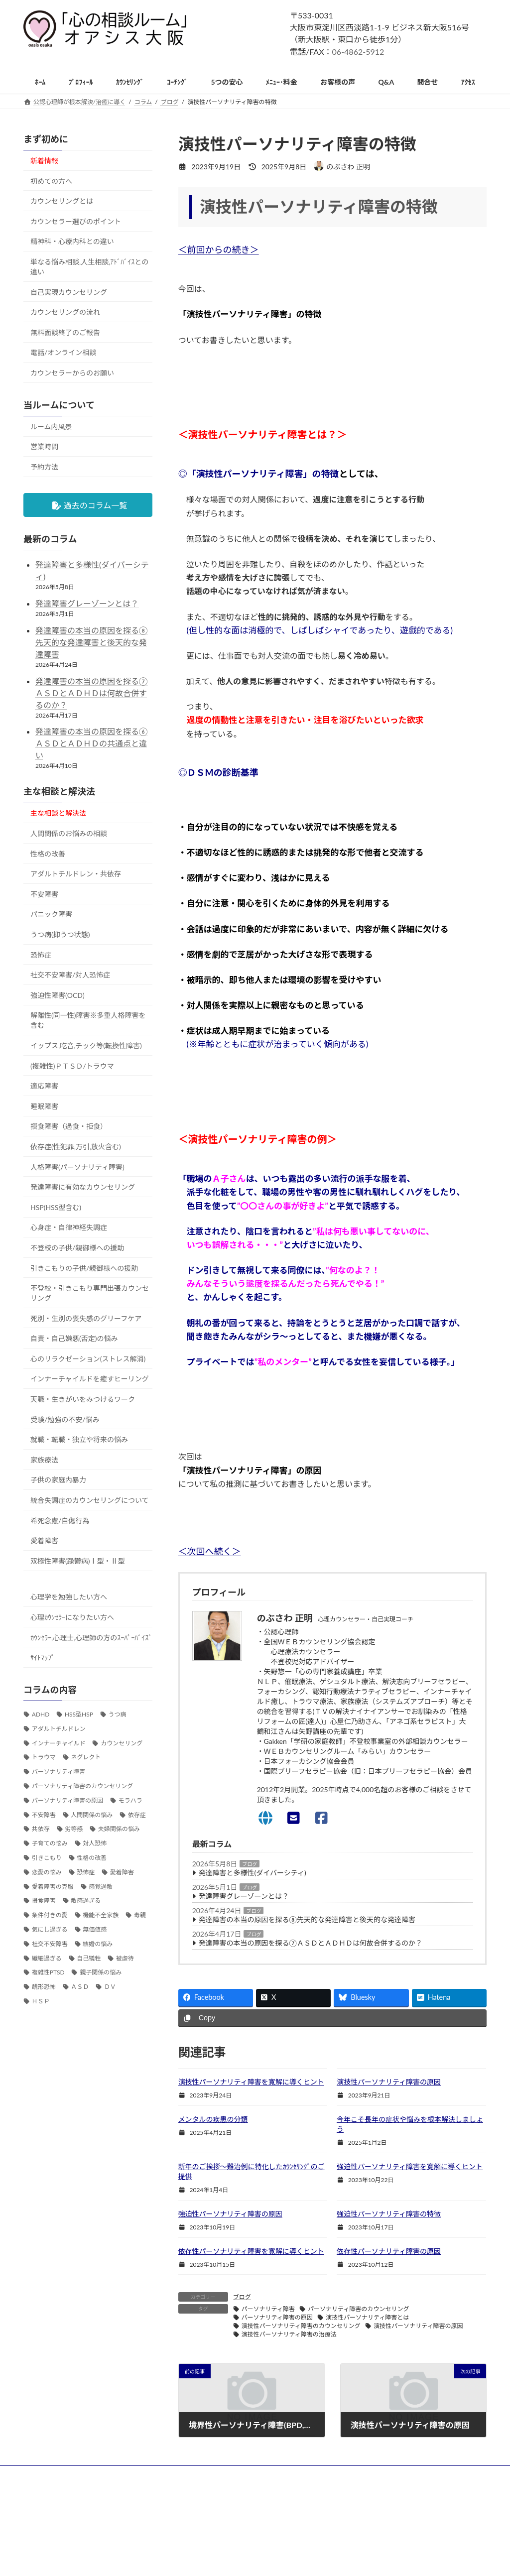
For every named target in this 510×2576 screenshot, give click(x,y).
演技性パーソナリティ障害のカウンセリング (300, 2326)
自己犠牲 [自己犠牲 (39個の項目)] (89, 1958)
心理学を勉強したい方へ (68, 1597)
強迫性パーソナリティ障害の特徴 (389, 2213)
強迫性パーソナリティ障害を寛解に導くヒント (410, 2166)
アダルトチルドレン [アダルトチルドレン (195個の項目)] (59, 1728)
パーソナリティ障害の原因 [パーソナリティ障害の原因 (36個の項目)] (67, 1800)
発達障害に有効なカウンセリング (82, 1187)
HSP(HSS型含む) (55, 1207)
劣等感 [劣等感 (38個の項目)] (74, 1829)
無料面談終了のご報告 (65, 332)
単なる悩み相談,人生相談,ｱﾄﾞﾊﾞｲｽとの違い (89, 266)
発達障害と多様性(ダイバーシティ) (252, 1872)
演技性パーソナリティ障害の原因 (389, 2082)
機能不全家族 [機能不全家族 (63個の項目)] (101, 1915)
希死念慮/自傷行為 (59, 1520)
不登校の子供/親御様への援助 (77, 1247)
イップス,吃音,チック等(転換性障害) (86, 1045)
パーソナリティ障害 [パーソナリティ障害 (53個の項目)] (58, 1772)
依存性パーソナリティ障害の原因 (389, 2251)
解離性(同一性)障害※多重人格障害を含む (87, 1020)
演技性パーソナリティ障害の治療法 (288, 2334)
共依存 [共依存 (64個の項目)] (41, 1829)
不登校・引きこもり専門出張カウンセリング (89, 1293)
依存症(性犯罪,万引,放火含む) (75, 1146)
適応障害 (44, 1086)
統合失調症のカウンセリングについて (89, 1500)
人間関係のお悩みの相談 (68, 833)
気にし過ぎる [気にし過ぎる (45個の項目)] (50, 1929)
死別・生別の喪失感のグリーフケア (85, 1318)
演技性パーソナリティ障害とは (367, 2317)
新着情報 (44, 160)
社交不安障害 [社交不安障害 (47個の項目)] (50, 1944)
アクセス (360, 2533)
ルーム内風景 (51, 426)
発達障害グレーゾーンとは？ (244, 1896)
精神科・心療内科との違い (72, 242)
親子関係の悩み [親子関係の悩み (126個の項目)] (101, 1972)
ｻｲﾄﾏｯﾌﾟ (42, 1658)
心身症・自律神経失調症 (68, 1228)
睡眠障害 (44, 1106)
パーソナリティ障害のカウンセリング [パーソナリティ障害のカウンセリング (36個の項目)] (82, 1786)
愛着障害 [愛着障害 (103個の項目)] (122, 1872)
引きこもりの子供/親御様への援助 (84, 1268)
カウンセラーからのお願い (72, 372)
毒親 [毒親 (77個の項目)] (140, 1915)
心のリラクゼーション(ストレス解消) (87, 1358)
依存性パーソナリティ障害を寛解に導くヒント (251, 2251)
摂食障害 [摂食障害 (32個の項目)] (44, 1901)
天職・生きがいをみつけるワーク (82, 1399)
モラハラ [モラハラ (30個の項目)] (130, 1800)
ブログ (249, 1864)
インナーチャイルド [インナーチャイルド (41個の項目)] (59, 1743)
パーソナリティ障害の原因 (276, 2317)
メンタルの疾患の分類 (213, 2119)
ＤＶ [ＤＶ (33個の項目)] (110, 1986)
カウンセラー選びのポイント (75, 221)
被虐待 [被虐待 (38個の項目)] (125, 1958)
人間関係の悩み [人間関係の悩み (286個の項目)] (92, 1815)
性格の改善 (47, 854)
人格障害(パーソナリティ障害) (77, 1167)
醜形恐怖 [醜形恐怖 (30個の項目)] (44, 1986)
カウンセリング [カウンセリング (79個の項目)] (121, 1743)
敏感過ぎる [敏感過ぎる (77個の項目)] (86, 1901)
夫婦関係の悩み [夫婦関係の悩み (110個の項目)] (119, 1829)
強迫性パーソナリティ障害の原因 (230, 2213)
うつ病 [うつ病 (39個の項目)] (117, 1714)
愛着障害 (44, 1541)
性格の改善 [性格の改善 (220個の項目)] (92, 1857)
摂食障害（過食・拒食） (68, 1126)
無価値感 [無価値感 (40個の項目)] (95, 1929)
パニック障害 (51, 914)
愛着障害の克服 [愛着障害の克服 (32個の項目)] (53, 1886)
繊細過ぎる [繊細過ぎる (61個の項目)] (47, 1958)
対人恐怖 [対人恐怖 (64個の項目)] (95, 1843)
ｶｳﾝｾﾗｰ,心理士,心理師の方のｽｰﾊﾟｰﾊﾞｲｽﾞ (91, 1637)
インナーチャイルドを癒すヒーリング (89, 1379)
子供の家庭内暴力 (58, 1480)
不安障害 (44, 894)
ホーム (357, 2499)
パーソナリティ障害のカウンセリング (358, 2309)
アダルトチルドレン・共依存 (75, 874)
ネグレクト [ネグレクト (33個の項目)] (86, 1757)
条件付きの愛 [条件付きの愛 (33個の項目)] (50, 1915)
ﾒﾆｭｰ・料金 (363, 2516)
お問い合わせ (366, 2551)
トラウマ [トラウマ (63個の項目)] (44, 1757)
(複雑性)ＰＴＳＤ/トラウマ (72, 1066)
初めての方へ (51, 181)
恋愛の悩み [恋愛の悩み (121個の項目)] (47, 1872)
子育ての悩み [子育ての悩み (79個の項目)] (50, 1843)
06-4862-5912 (358, 51)
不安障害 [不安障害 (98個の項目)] (44, 1815)
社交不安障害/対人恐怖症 (70, 975)
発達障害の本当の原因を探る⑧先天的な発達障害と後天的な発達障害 (307, 1919)
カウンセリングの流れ (65, 312)
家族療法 (44, 1460)
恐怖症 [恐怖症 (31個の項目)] (86, 1872)
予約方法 (44, 467)
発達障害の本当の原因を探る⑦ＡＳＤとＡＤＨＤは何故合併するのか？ (310, 1943)
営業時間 (44, 447)
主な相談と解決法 (58, 813)
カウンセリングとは (61, 201)
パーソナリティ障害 (267, 2309)
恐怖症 (40, 955)
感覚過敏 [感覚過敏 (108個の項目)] (101, 1886)
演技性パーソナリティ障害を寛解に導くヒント (251, 2082)
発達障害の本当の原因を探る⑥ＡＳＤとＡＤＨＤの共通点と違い (91, 743)
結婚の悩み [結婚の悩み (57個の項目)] (98, 1944)
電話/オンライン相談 (63, 353)
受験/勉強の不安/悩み (65, 1419)
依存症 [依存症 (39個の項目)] (137, 1815)
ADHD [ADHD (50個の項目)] (41, 1714)
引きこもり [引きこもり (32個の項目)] (47, 1857)
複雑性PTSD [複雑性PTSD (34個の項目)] (48, 1972)
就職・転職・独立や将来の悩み (79, 1440)
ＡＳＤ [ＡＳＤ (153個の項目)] (80, 1986)
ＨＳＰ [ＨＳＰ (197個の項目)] (41, 2001)
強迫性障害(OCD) (57, 995)
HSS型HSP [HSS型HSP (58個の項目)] (79, 1714)
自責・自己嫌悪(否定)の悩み (74, 1339)
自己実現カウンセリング (68, 292)
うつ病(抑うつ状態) (60, 934)
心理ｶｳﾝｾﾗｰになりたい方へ (72, 1617)
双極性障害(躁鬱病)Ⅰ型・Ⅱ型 (77, 1561)
